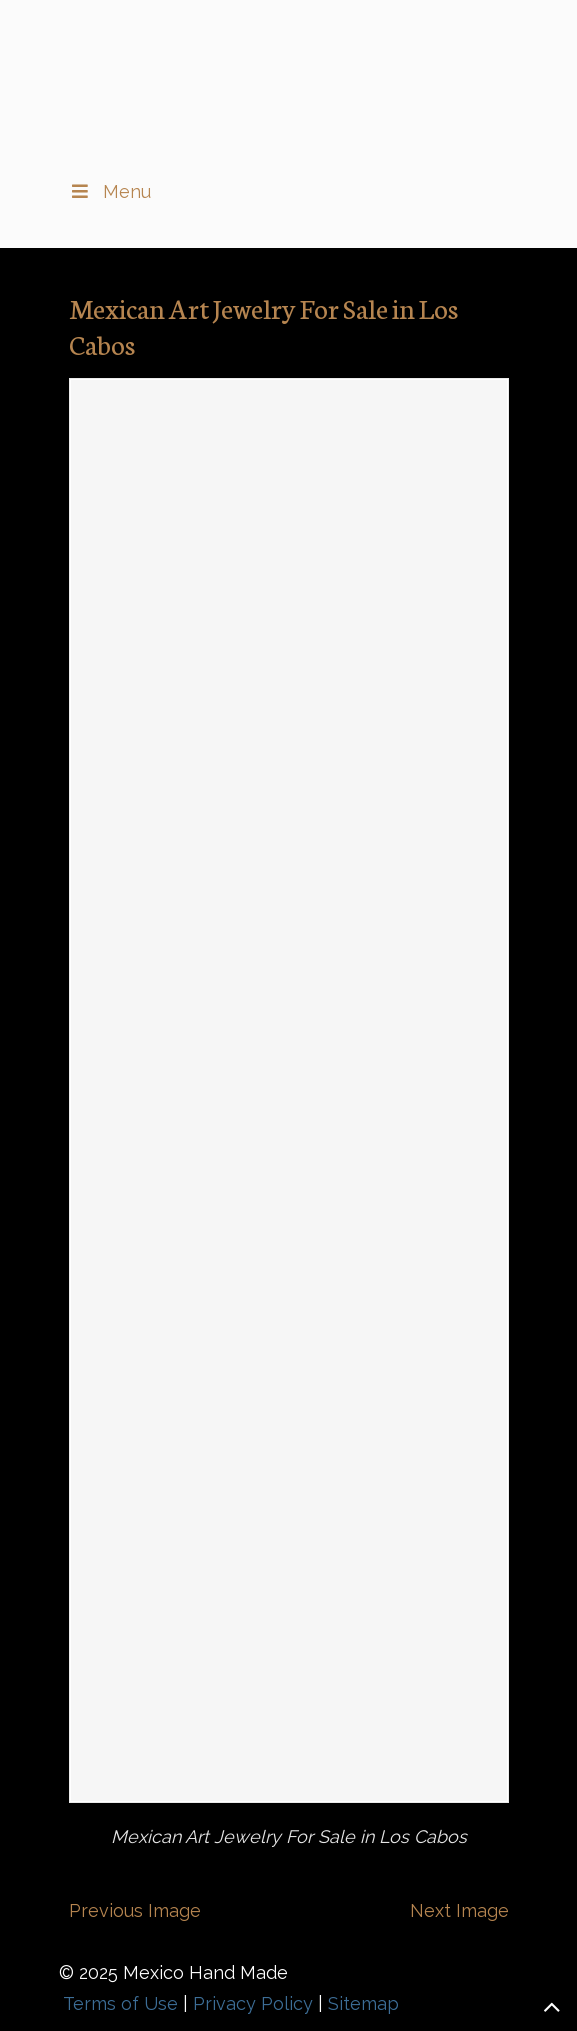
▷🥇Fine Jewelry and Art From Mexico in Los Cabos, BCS (289, 81)
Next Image (459, 1910)
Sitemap (363, 2003)
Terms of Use (120, 2003)
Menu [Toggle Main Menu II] (110, 191)
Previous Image (135, 1910)
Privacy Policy (253, 2003)
